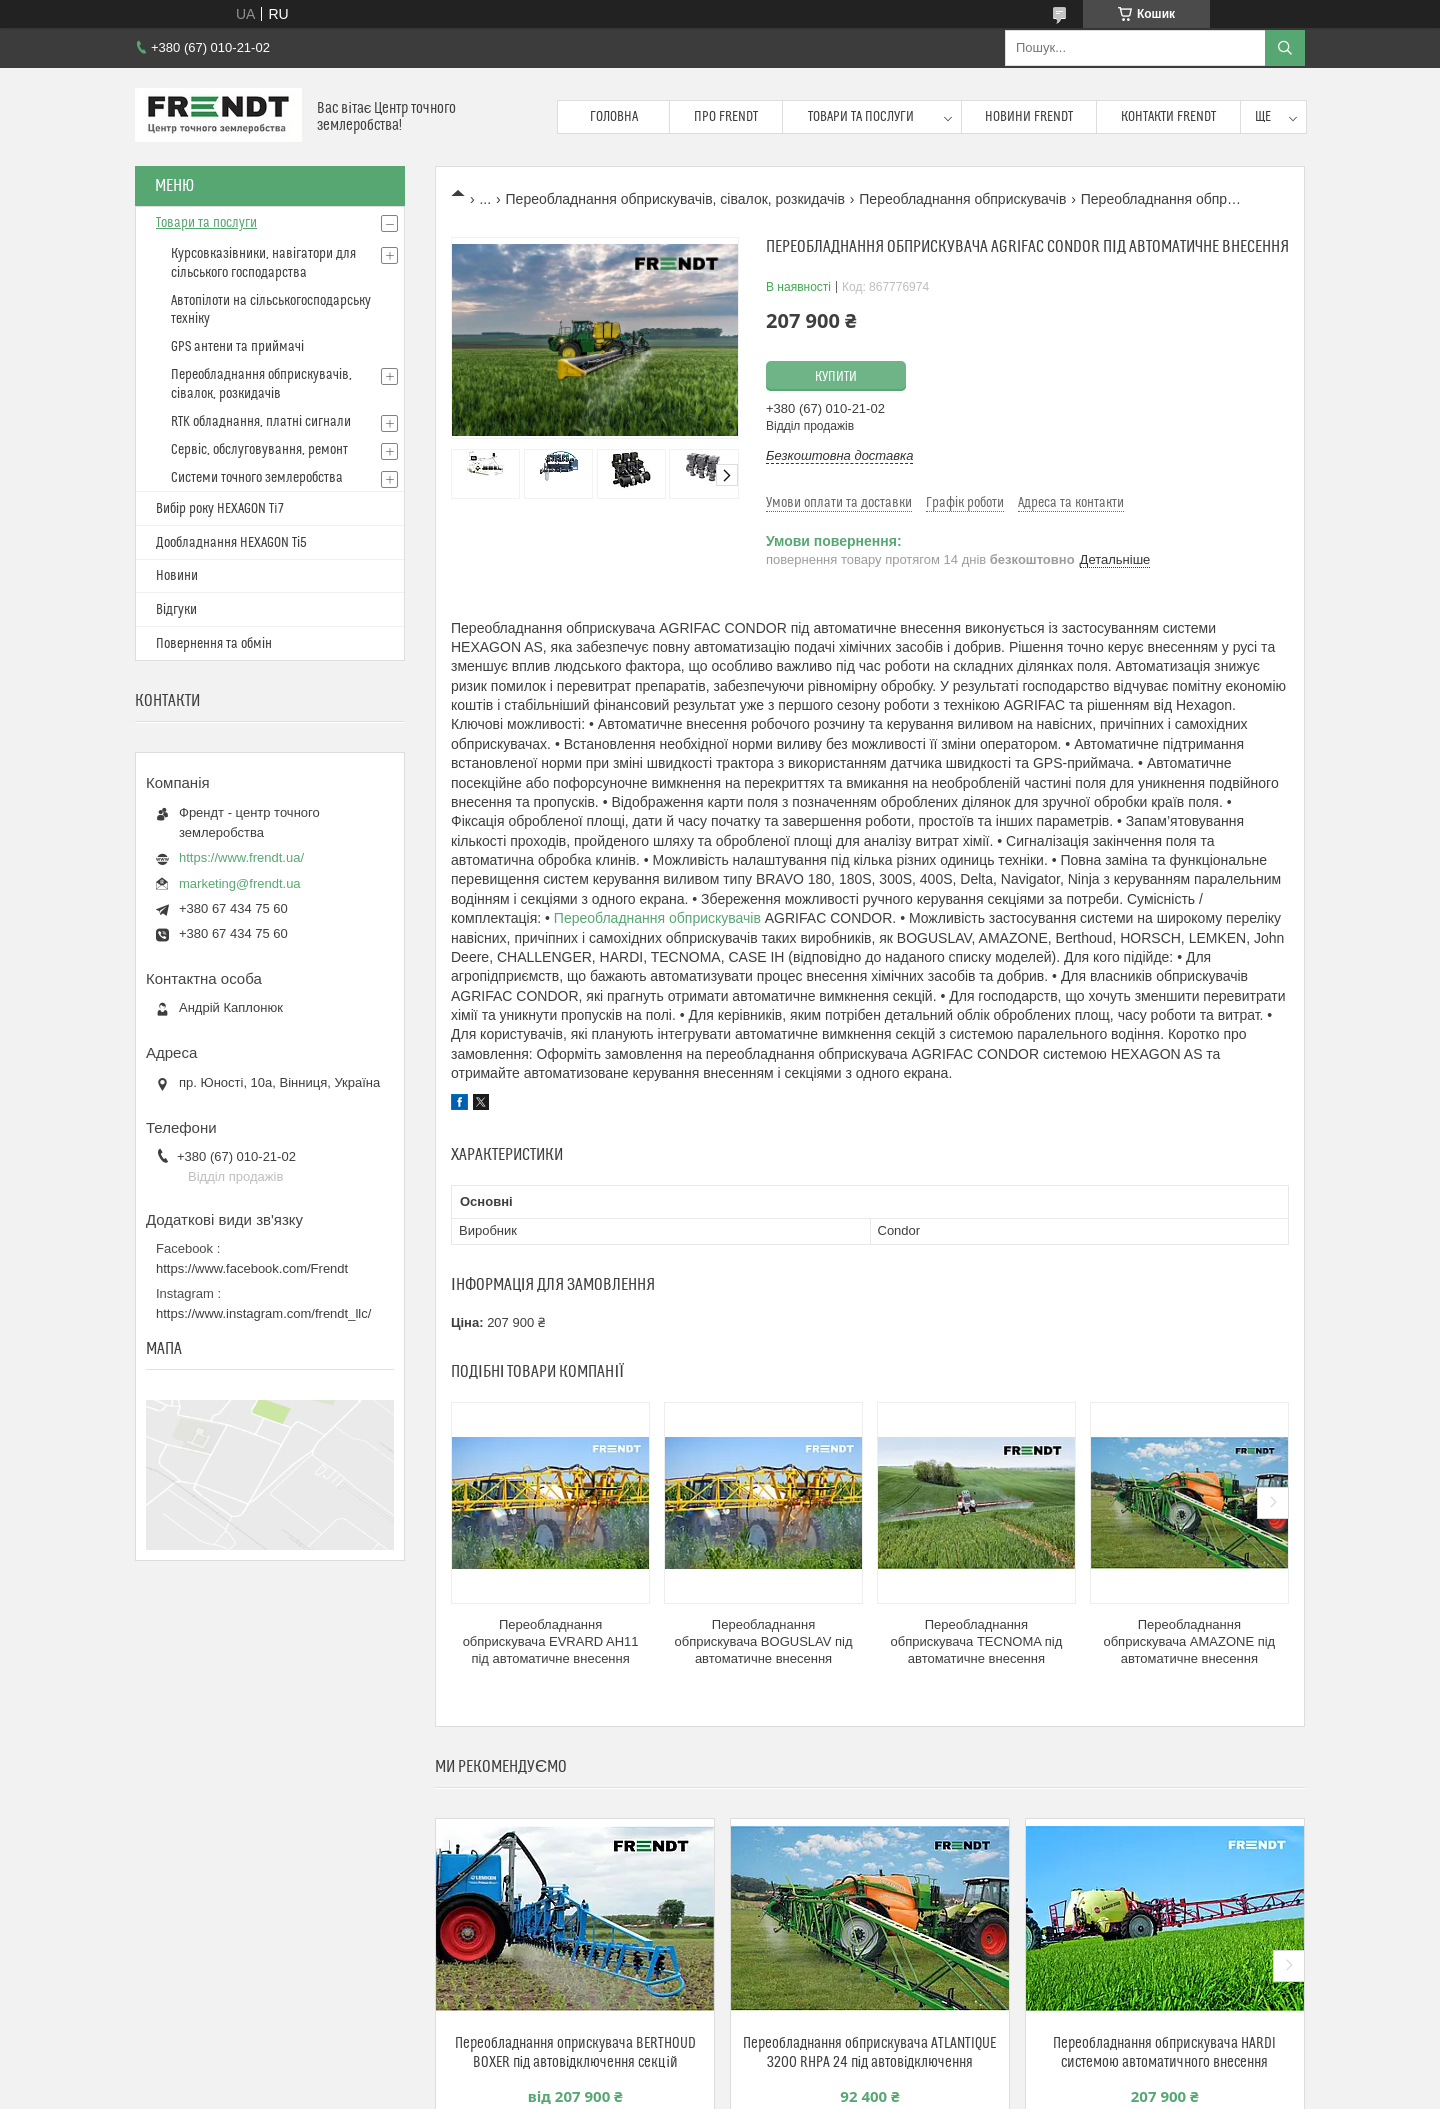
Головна (614, 117)
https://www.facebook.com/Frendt (252, 1268)
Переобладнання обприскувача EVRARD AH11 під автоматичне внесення (551, 1641)
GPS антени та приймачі (237, 347)
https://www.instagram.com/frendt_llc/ (263, 1313)
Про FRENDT (726, 117)
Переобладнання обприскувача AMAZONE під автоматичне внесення (1189, 1641)
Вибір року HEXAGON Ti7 (220, 509)
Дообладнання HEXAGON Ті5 (231, 543)
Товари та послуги (861, 117)
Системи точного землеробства (257, 478)
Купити (836, 377)
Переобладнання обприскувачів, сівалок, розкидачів (675, 199)
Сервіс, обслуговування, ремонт (259, 450)
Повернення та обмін (214, 644)
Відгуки (176, 610)
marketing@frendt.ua (240, 883)
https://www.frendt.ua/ (241, 857)
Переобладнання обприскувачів (962, 199)
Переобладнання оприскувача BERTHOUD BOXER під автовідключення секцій (575, 2053)
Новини (177, 576)
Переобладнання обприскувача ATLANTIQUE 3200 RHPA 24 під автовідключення (869, 2053)
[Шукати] (1285, 48)
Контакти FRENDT (1168, 117)
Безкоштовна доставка (839, 455)
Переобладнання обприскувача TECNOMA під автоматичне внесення (977, 1641)
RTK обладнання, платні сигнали (261, 422)
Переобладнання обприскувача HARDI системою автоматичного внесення (1164, 2053)
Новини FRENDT (1029, 117)
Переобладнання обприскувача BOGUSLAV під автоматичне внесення (763, 1641)
